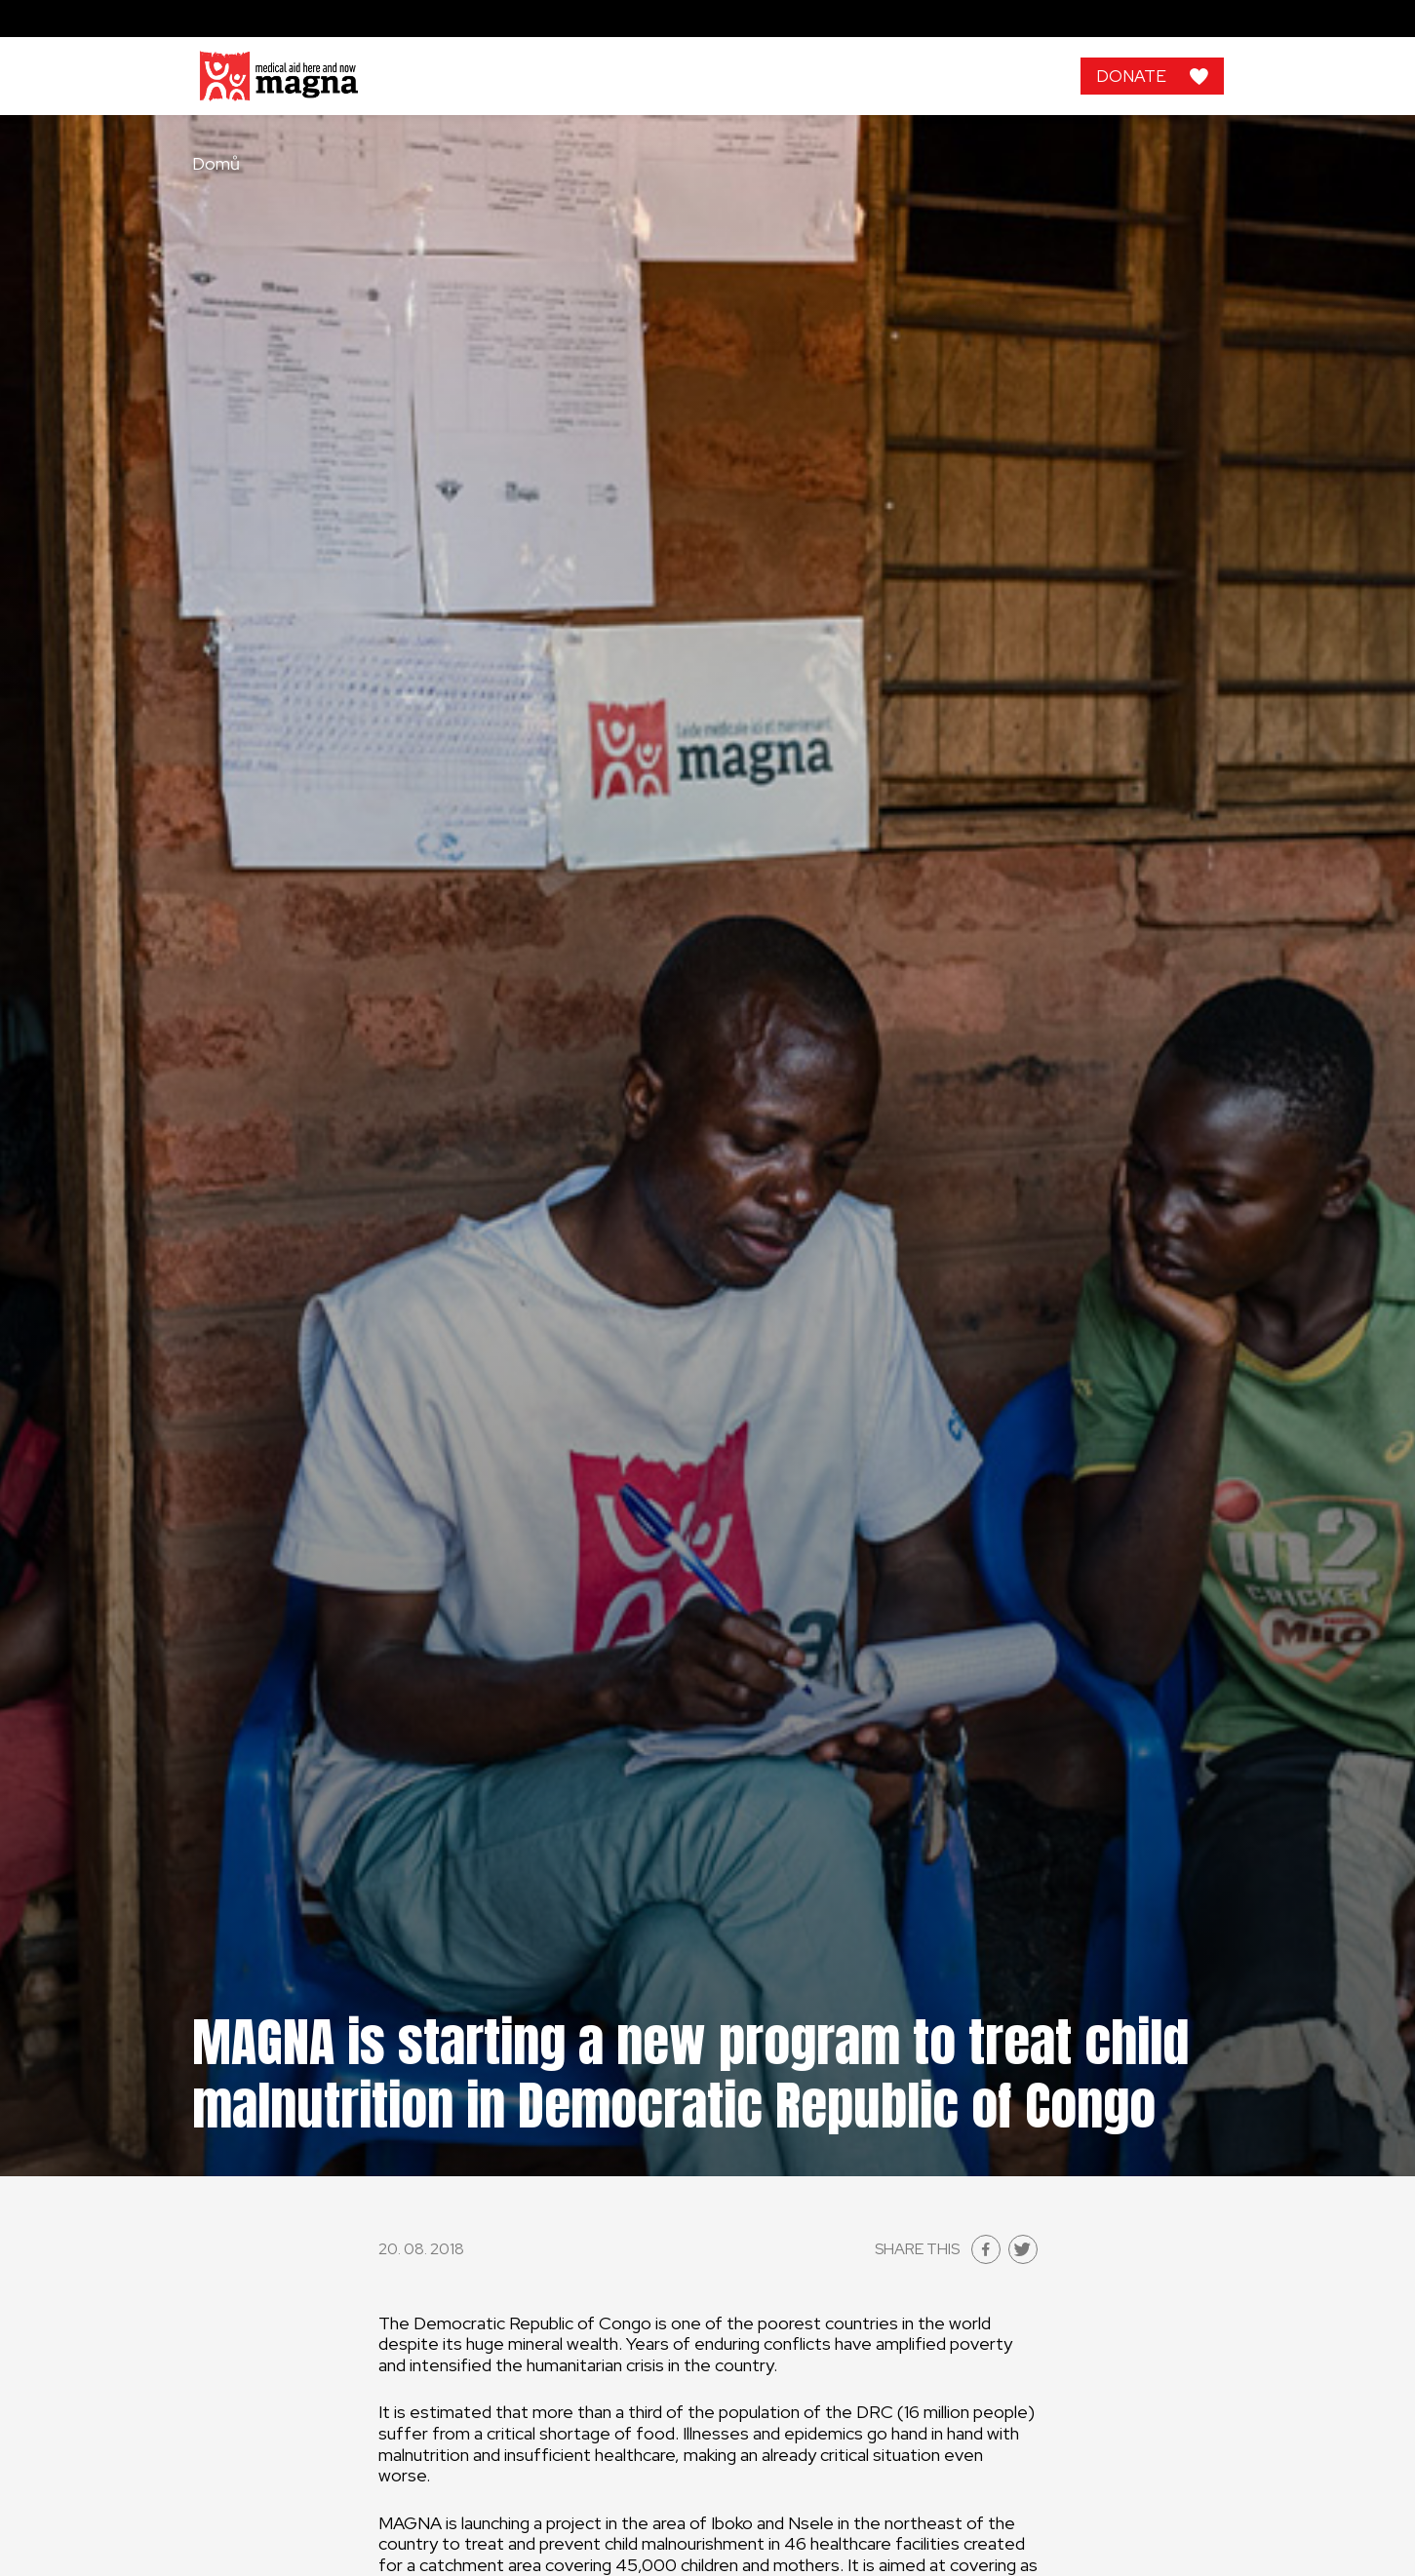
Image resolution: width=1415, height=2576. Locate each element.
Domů (216, 164)
